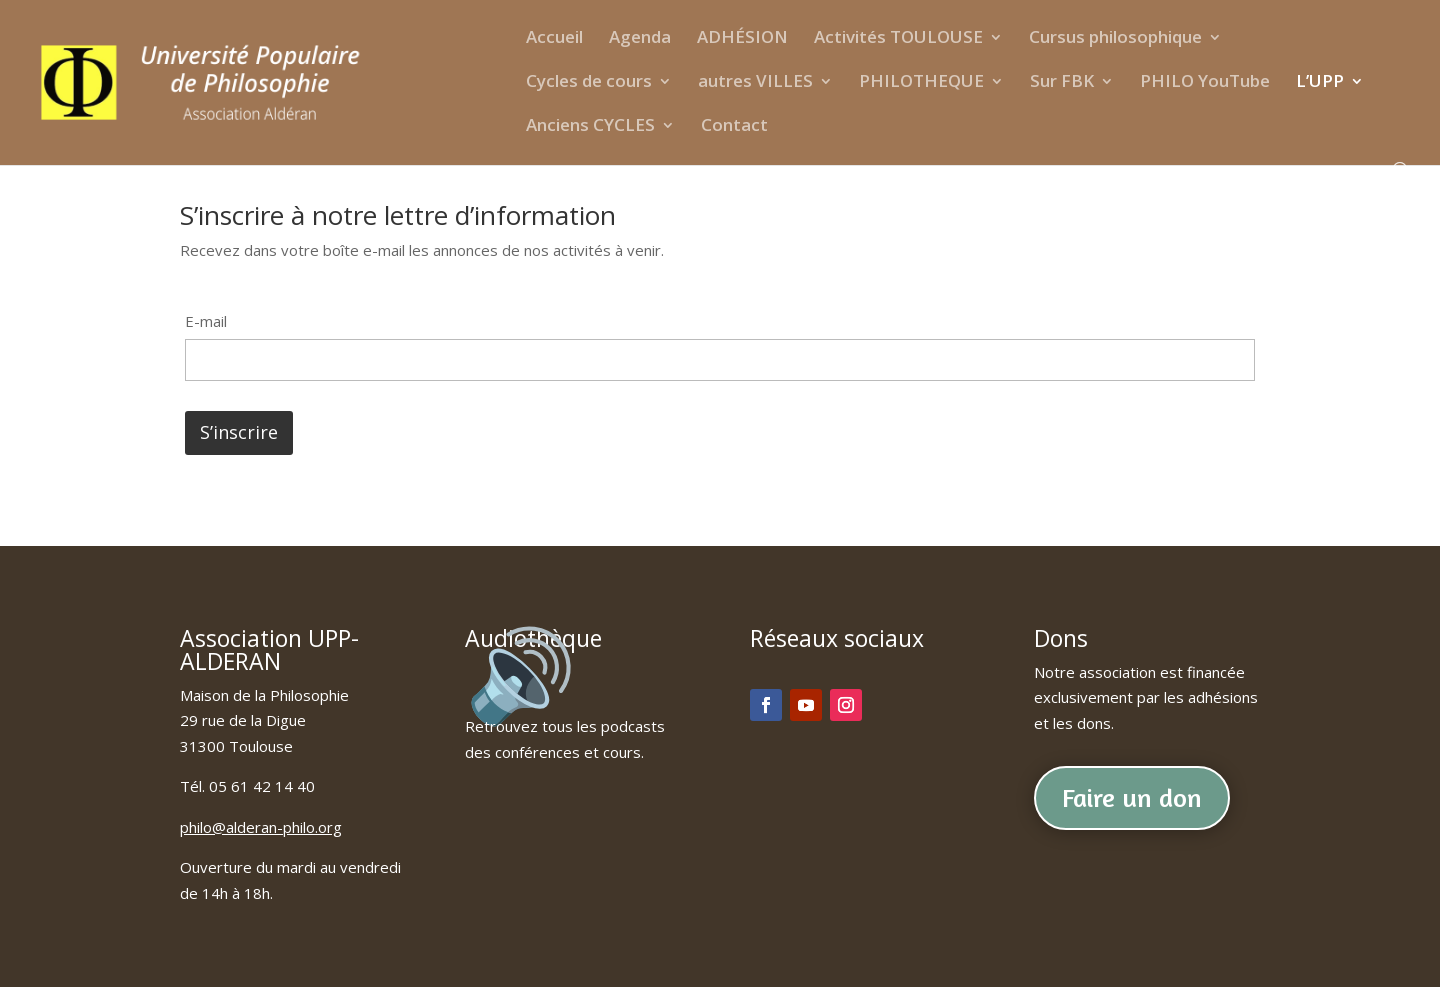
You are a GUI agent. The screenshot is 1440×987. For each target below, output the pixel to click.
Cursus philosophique (1115, 39)
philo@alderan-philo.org (261, 827)
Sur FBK (1062, 83)
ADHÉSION (742, 39)
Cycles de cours (589, 83)
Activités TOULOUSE (898, 39)
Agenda (640, 39)
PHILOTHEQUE (921, 83)
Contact (734, 127)
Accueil (554, 39)
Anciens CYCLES (590, 127)
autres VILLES (755, 83)
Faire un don (1132, 797)
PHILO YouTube (1205, 83)
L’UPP (1320, 83)
